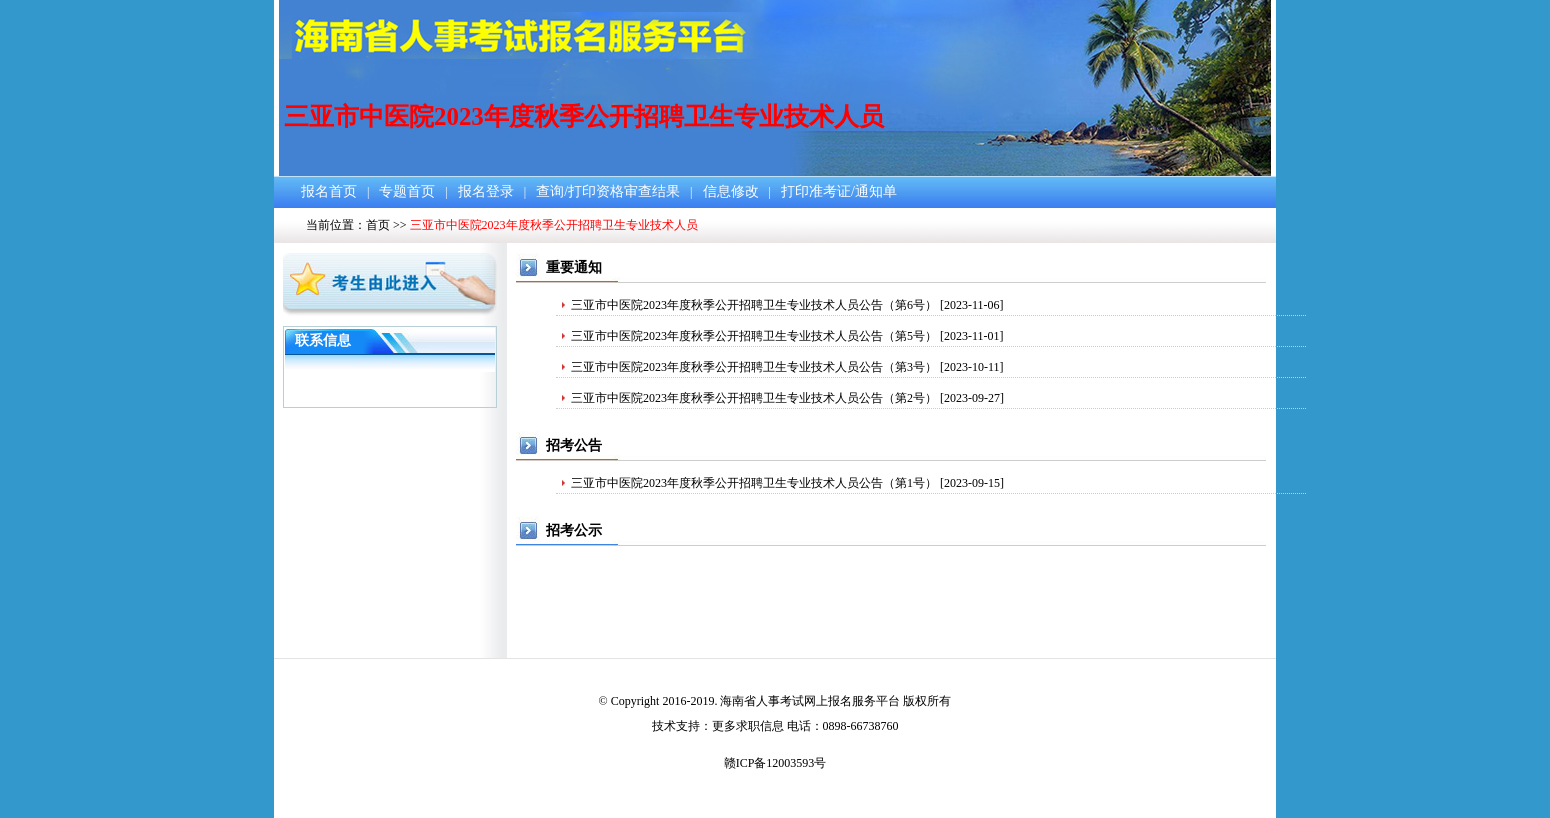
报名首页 (329, 191)
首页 (378, 225)
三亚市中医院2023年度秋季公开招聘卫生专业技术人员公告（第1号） (754, 483)
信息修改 (731, 191)
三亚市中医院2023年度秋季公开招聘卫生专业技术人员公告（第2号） (754, 398)
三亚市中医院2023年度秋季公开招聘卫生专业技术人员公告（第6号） (754, 305)
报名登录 (486, 191)
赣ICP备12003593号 (775, 763)
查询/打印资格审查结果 (608, 191)
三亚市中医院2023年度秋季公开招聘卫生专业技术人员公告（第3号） (754, 367)
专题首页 (407, 191)
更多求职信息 (748, 726)
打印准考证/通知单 (839, 191)
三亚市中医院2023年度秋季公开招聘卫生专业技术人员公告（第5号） (754, 336)
